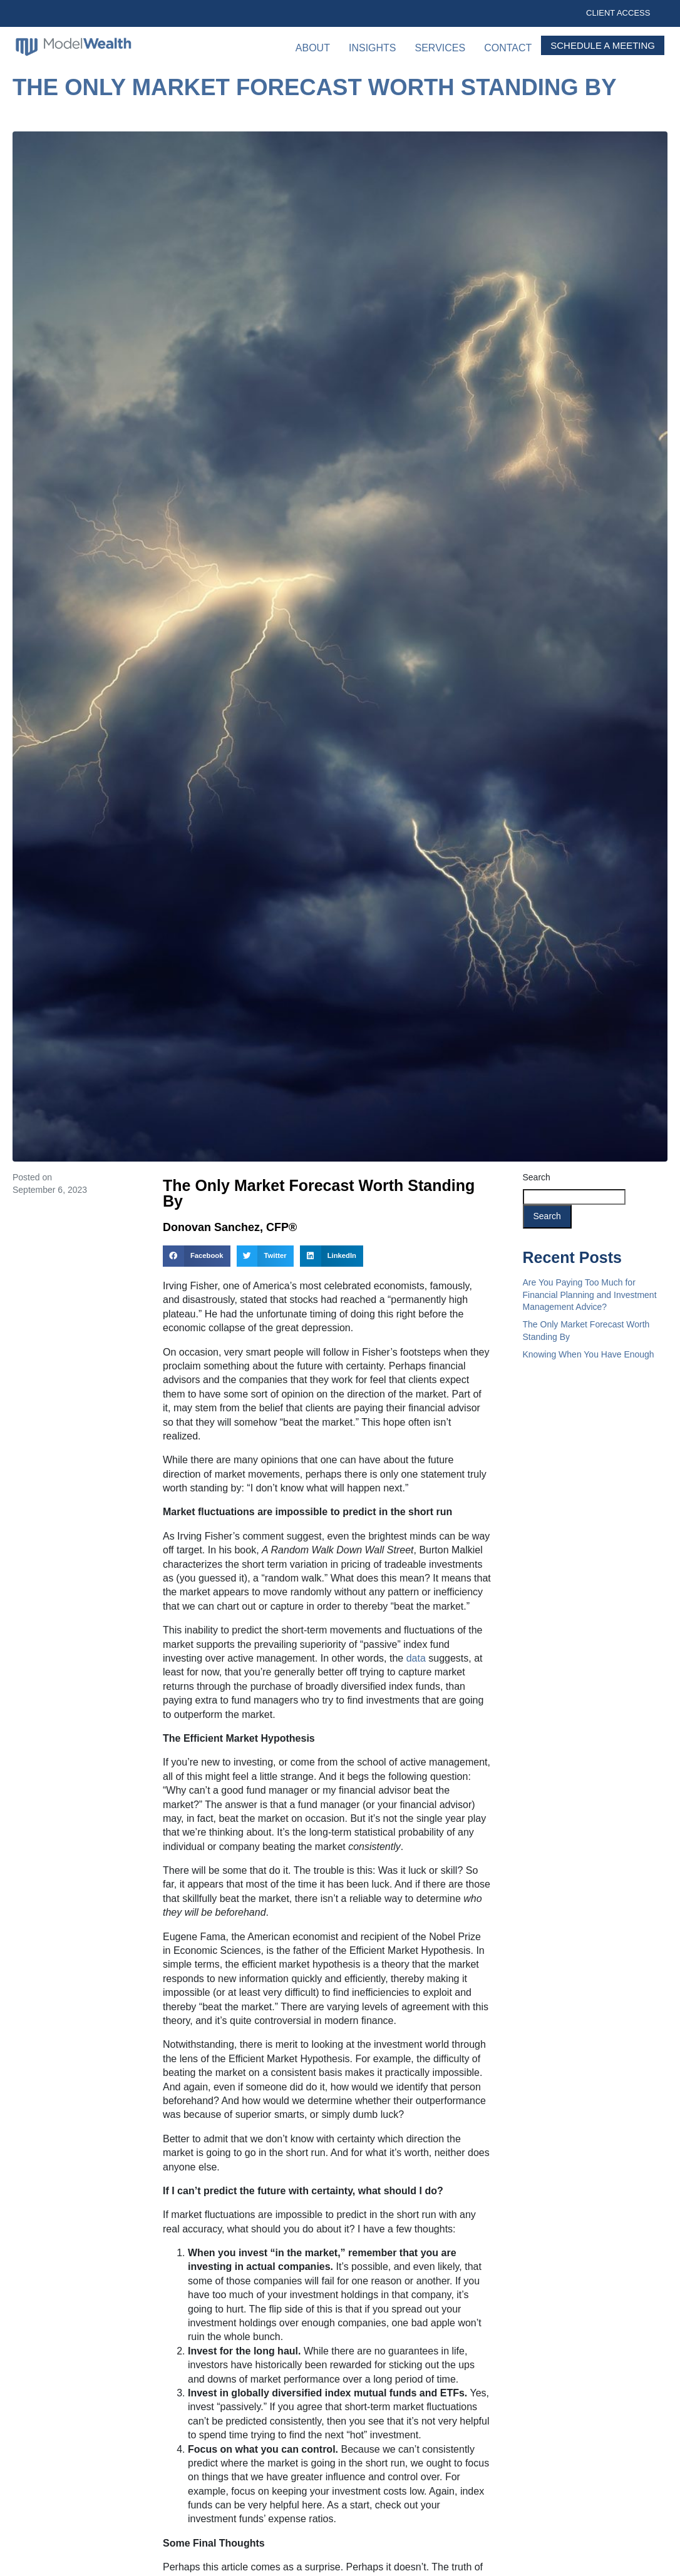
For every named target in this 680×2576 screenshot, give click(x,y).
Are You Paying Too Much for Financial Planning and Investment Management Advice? (590, 1294)
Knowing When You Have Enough (588, 1354)
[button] (196, 1256)
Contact (508, 48)
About (313, 48)
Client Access (618, 13)
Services (440, 48)
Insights (372, 48)
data (416, 1658)
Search (536, 1177)
